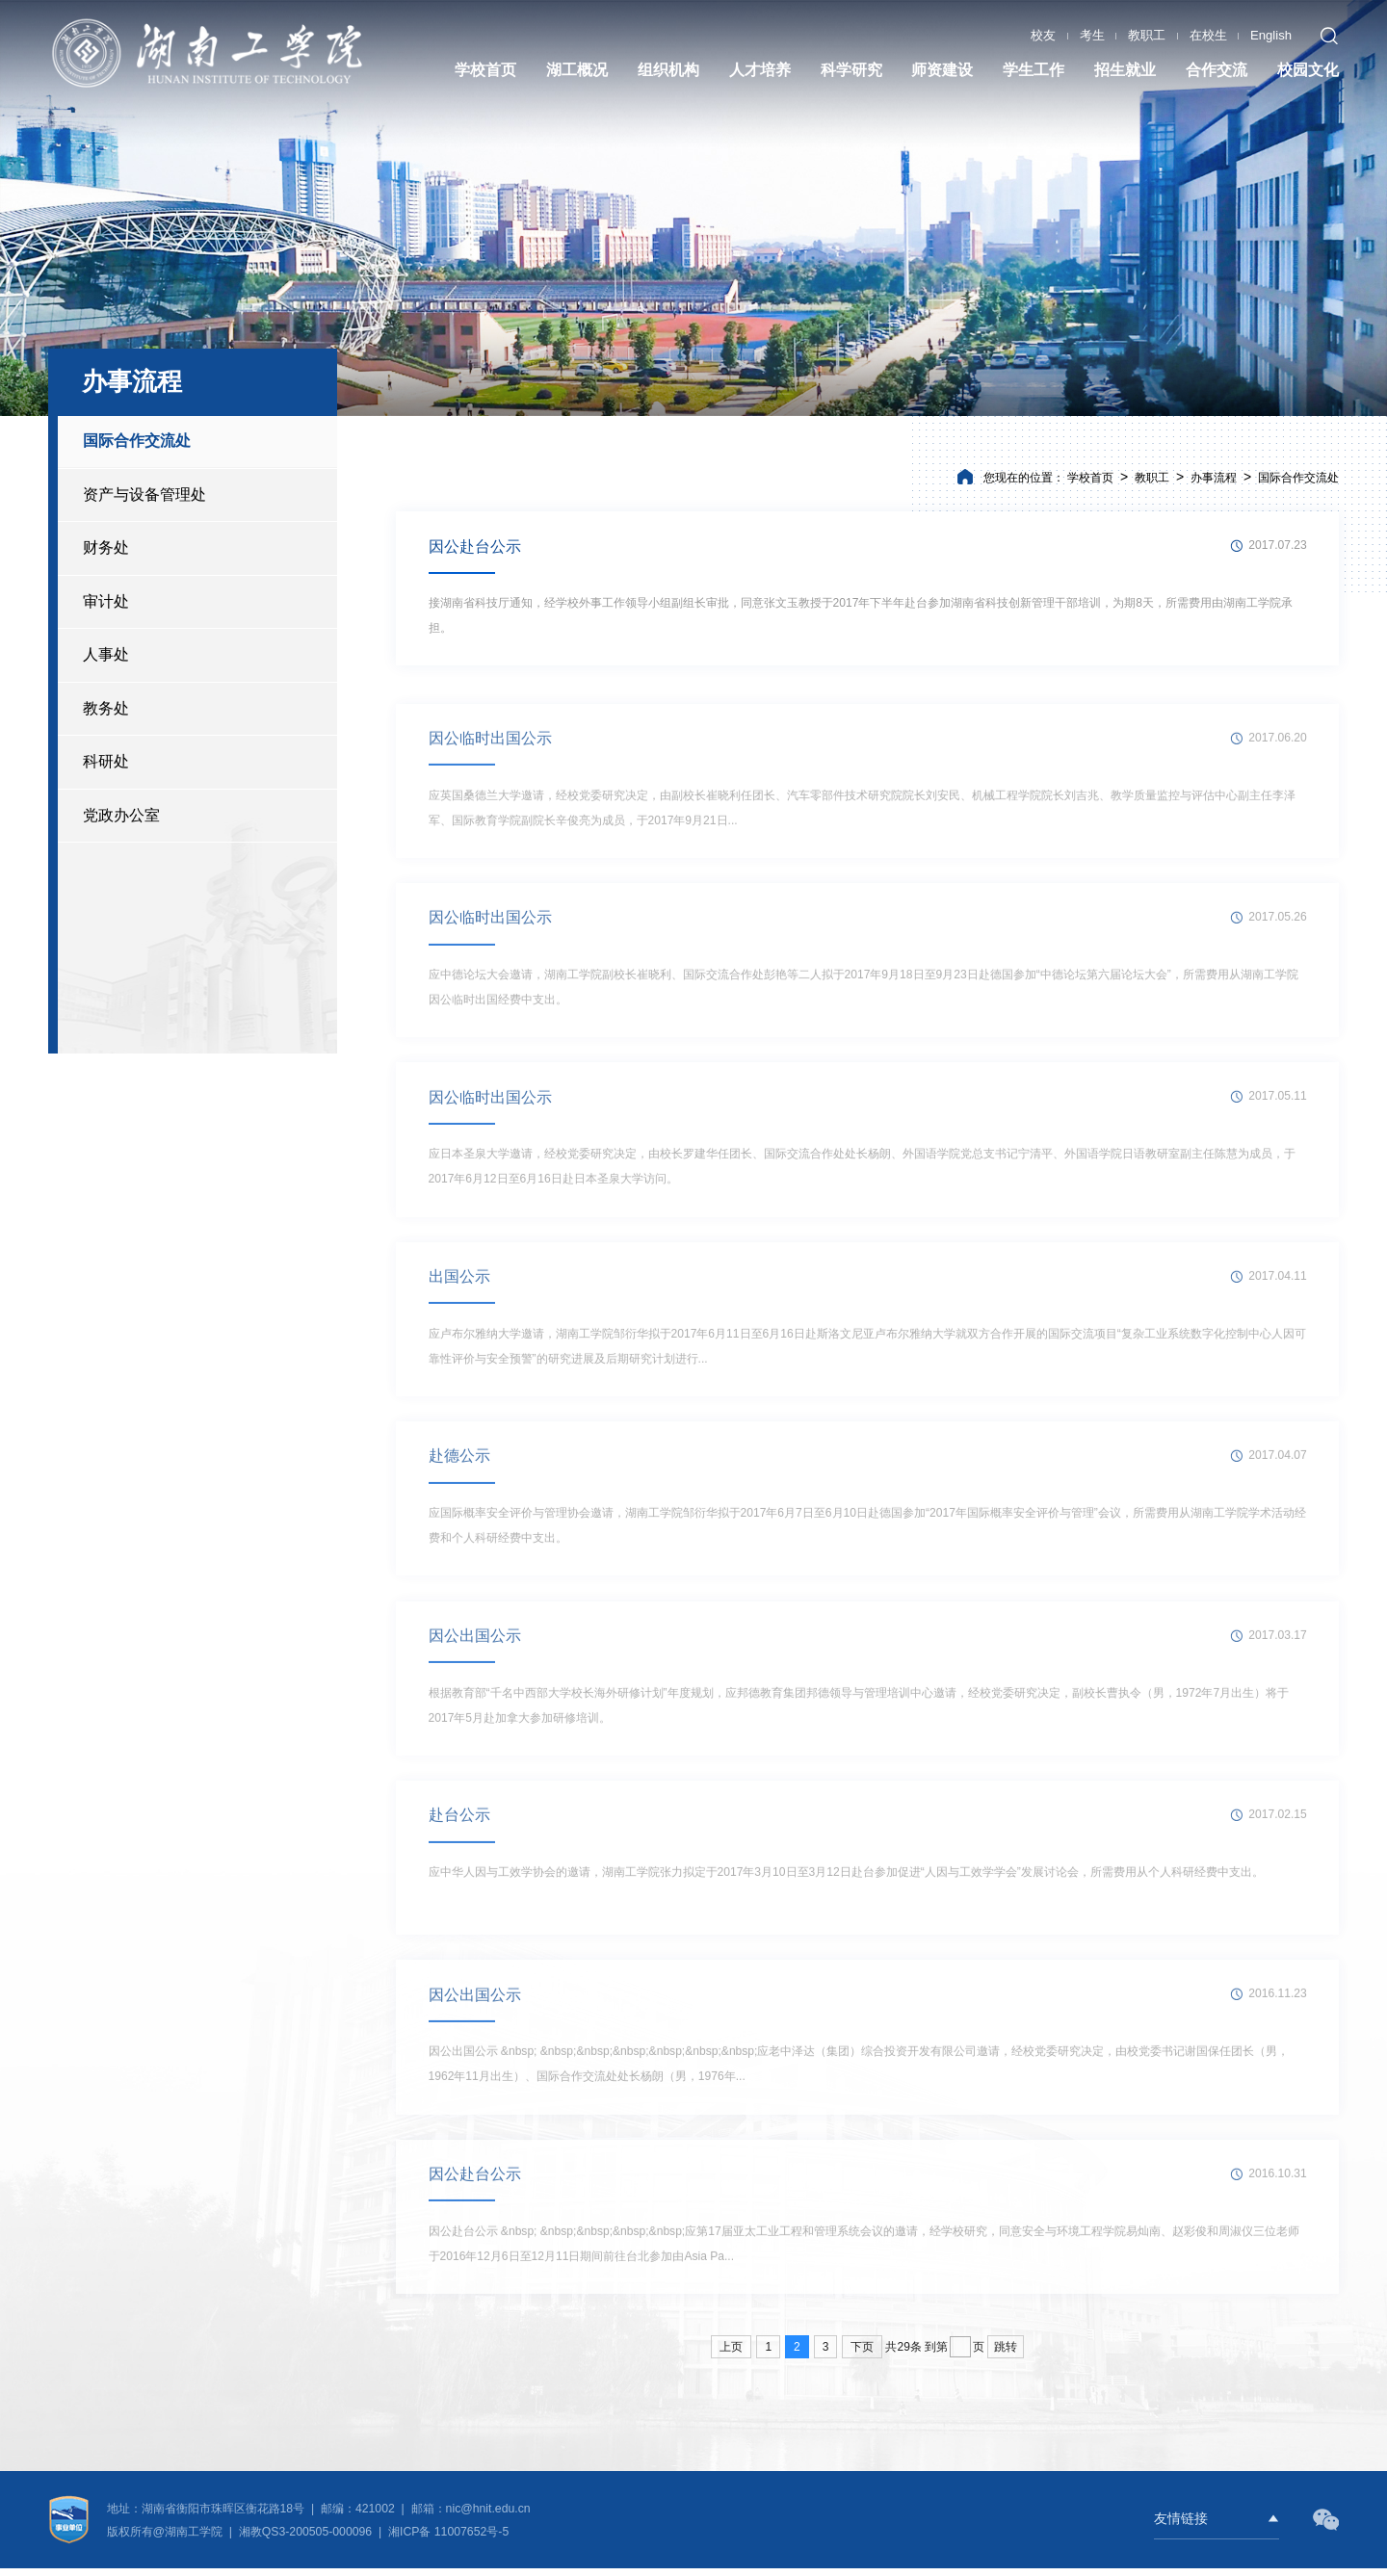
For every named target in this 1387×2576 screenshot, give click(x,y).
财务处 (106, 547)
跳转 (1005, 2354)
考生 (1092, 34)
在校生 (1208, 34)
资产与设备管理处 (144, 494)
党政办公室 (121, 815)
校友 (1043, 34)
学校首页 (1090, 477)
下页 (862, 2354)
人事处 (106, 654)
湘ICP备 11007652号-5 (447, 2539)
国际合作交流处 (137, 440)
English (1271, 34)
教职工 (1146, 34)
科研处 (106, 761)
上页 (731, 2354)
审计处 (106, 601)
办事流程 (1214, 477)
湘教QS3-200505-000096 (307, 2539)
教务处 (106, 708)
